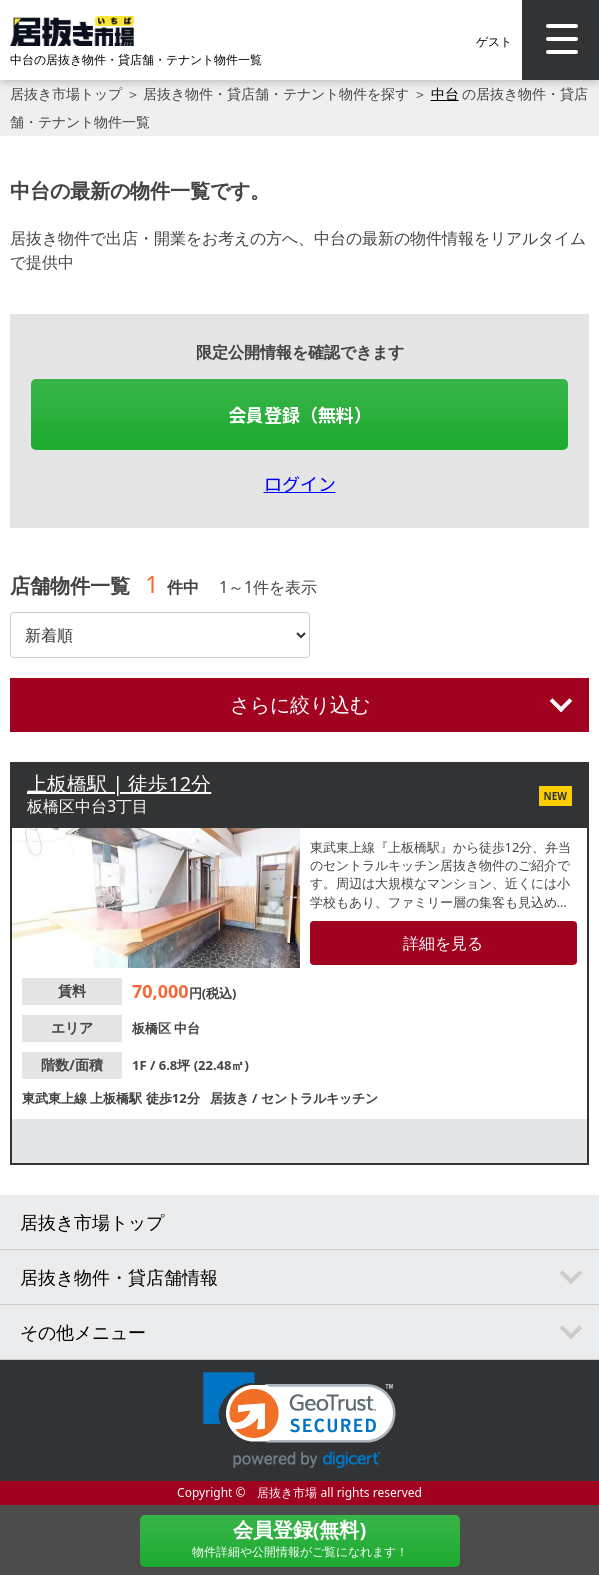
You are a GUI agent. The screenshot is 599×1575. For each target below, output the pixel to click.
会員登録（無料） (300, 414)
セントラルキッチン (319, 1098)
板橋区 (153, 1028)
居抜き (231, 1098)
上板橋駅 (117, 1098)
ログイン (300, 483)
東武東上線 (56, 1098)
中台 (445, 93)
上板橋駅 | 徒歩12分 (119, 783)
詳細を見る (443, 943)
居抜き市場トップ (66, 93)
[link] (299, 1420)
